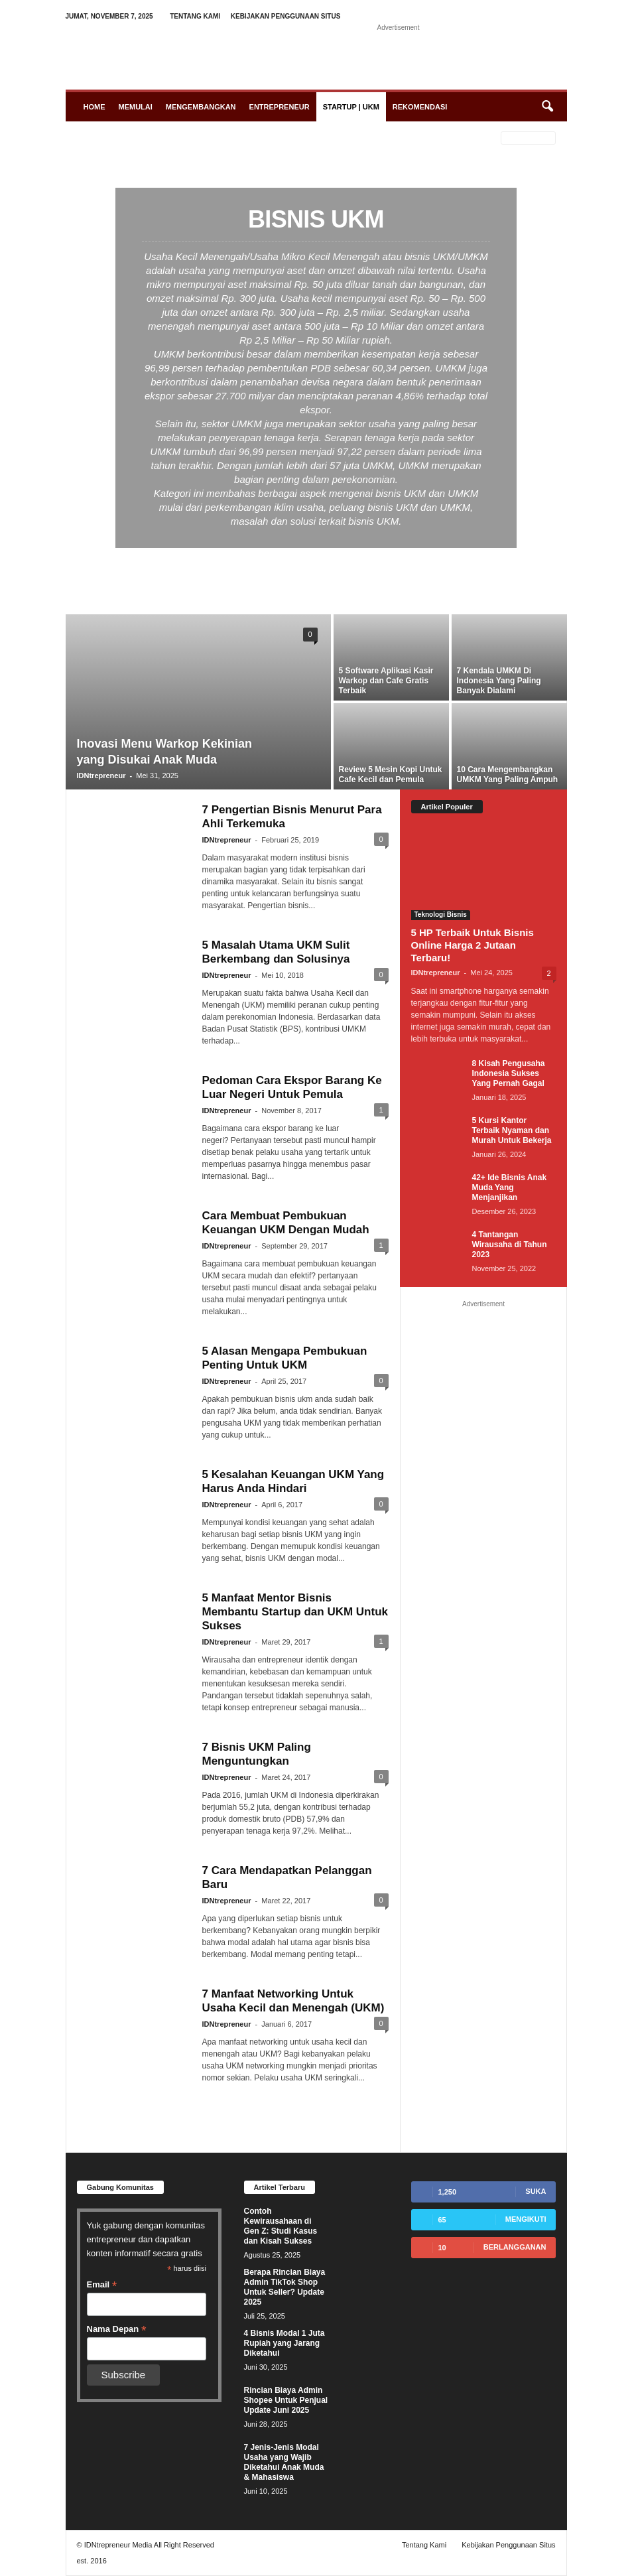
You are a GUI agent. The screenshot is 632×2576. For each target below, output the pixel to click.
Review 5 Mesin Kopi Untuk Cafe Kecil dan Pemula (390, 774)
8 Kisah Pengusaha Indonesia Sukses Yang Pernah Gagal (508, 1073)
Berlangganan (514, 2247)
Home (94, 107)
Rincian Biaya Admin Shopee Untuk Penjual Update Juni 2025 (286, 2400)
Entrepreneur (279, 107)
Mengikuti (525, 2219)
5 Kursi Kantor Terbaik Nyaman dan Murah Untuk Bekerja (512, 1130)
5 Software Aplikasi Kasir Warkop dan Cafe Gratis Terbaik (386, 680)
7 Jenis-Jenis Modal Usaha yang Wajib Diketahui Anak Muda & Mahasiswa (284, 2462)
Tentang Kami (195, 16)
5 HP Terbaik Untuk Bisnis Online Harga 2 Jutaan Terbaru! (472, 945)
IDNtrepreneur (101, 776)
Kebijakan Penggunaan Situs (286, 16)
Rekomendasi (420, 107)
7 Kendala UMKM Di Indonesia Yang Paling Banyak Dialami (499, 680)
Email (102, 2285)
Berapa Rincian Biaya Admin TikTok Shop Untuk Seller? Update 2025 (285, 2287)
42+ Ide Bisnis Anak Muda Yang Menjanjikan (509, 1187)
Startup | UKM (351, 107)
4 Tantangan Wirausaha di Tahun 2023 (509, 1244)
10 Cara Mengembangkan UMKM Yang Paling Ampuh (507, 774)
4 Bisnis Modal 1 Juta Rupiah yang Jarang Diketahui (284, 2343)
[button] (547, 106)
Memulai (136, 107)
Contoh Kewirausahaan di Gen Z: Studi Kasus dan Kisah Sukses (281, 2226)
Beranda (89, 139)
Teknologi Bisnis (440, 914)
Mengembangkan (201, 107)
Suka (535, 2191)
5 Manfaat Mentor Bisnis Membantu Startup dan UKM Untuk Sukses (295, 1612)
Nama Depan (117, 2329)
